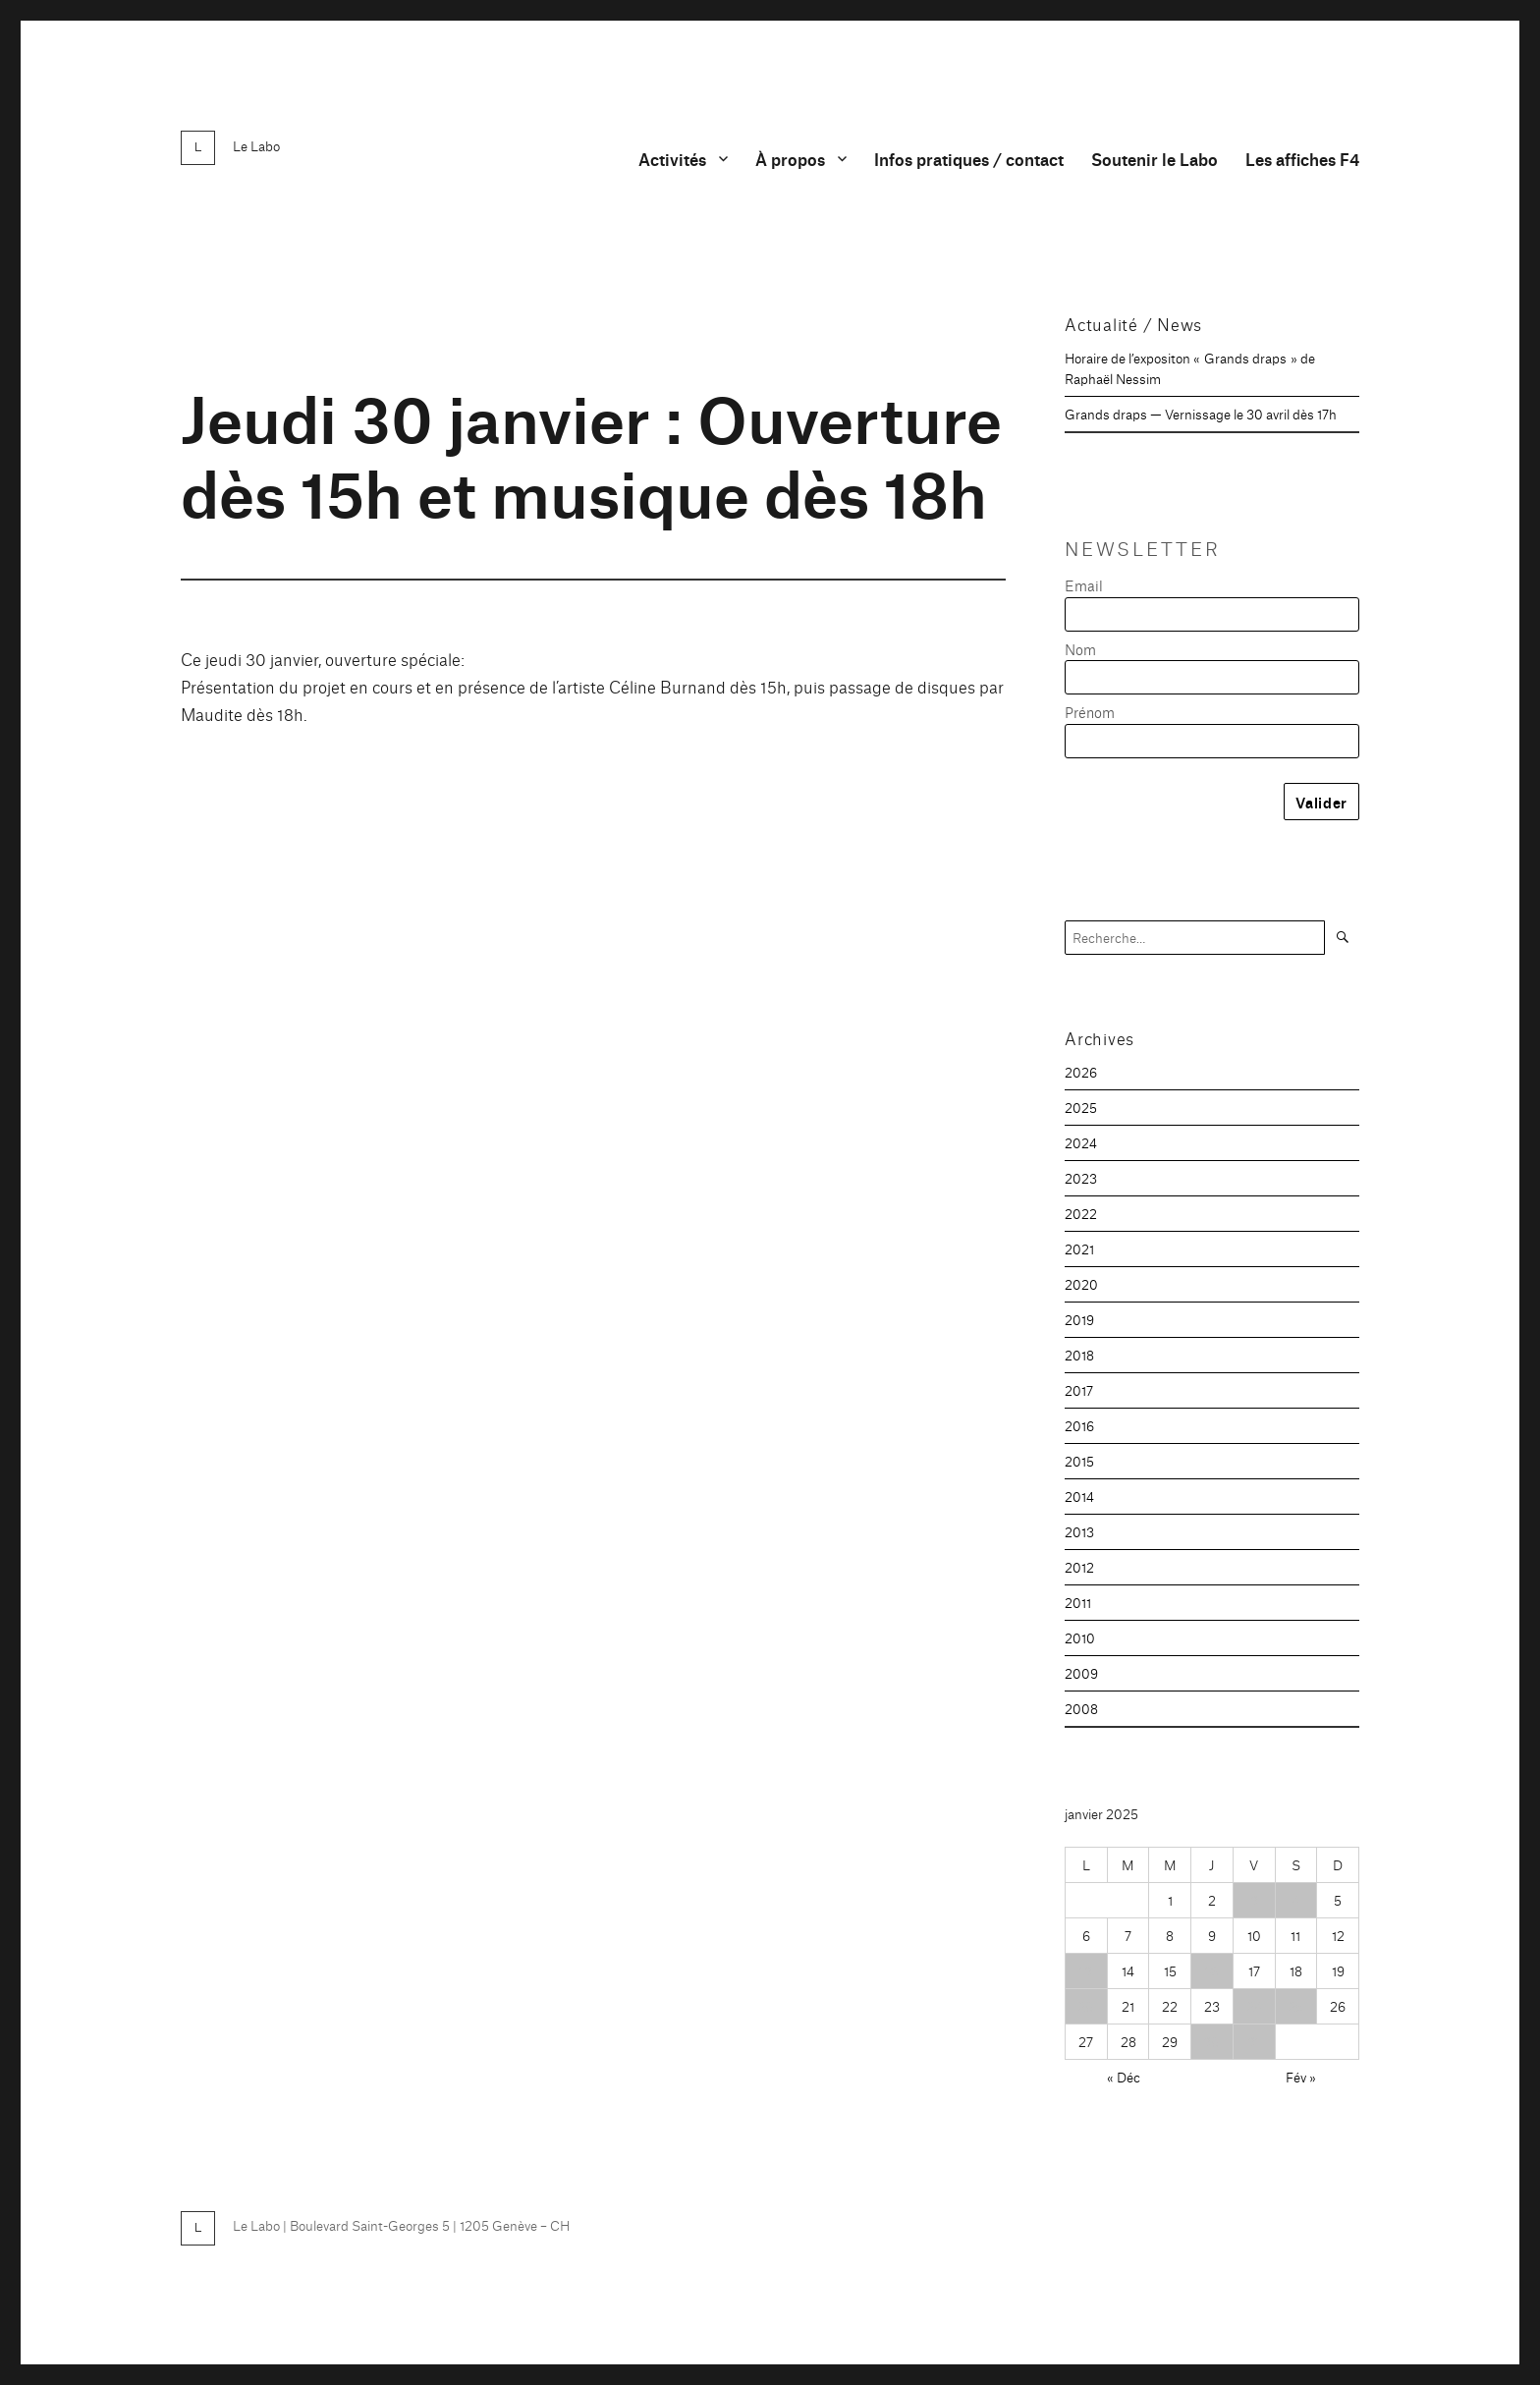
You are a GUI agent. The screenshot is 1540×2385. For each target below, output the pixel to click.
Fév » (1301, 2076)
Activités (672, 158)
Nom (1080, 648)
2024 (1081, 1142)
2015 (1079, 1461)
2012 (1079, 1567)
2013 (1079, 1531)
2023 (1081, 1178)
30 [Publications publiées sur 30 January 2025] (1211, 2041)
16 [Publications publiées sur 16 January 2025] (1211, 1970)
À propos (790, 158)
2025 (1081, 1107)
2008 (1081, 1708)
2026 (1081, 1072)
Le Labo (256, 145)
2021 (1079, 1248)
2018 (1079, 1354)
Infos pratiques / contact (969, 158)
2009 (1081, 1673)
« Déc (1123, 2076)
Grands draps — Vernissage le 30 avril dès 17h (1201, 413)
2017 (1079, 1390)
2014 (1079, 1496)
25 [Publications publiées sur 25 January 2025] (1295, 2006)
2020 (1081, 1284)
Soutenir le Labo (1154, 158)
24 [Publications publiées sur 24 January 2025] (1254, 2006)
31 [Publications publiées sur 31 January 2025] (1253, 2041)
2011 (1078, 1602)
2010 (1080, 1637)
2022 (1081, 1213)
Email (1084, 585)
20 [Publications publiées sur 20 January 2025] (1085, 2006)
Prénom (1090, 711)
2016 (1079, 1425)
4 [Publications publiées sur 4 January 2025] (1295, 1900)
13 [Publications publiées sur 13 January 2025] (1085, 1970)
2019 (1079, 1319)
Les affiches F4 (1302, 158)
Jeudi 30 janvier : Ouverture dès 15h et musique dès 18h (591, 452)
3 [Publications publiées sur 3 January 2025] (1254, 1900)
